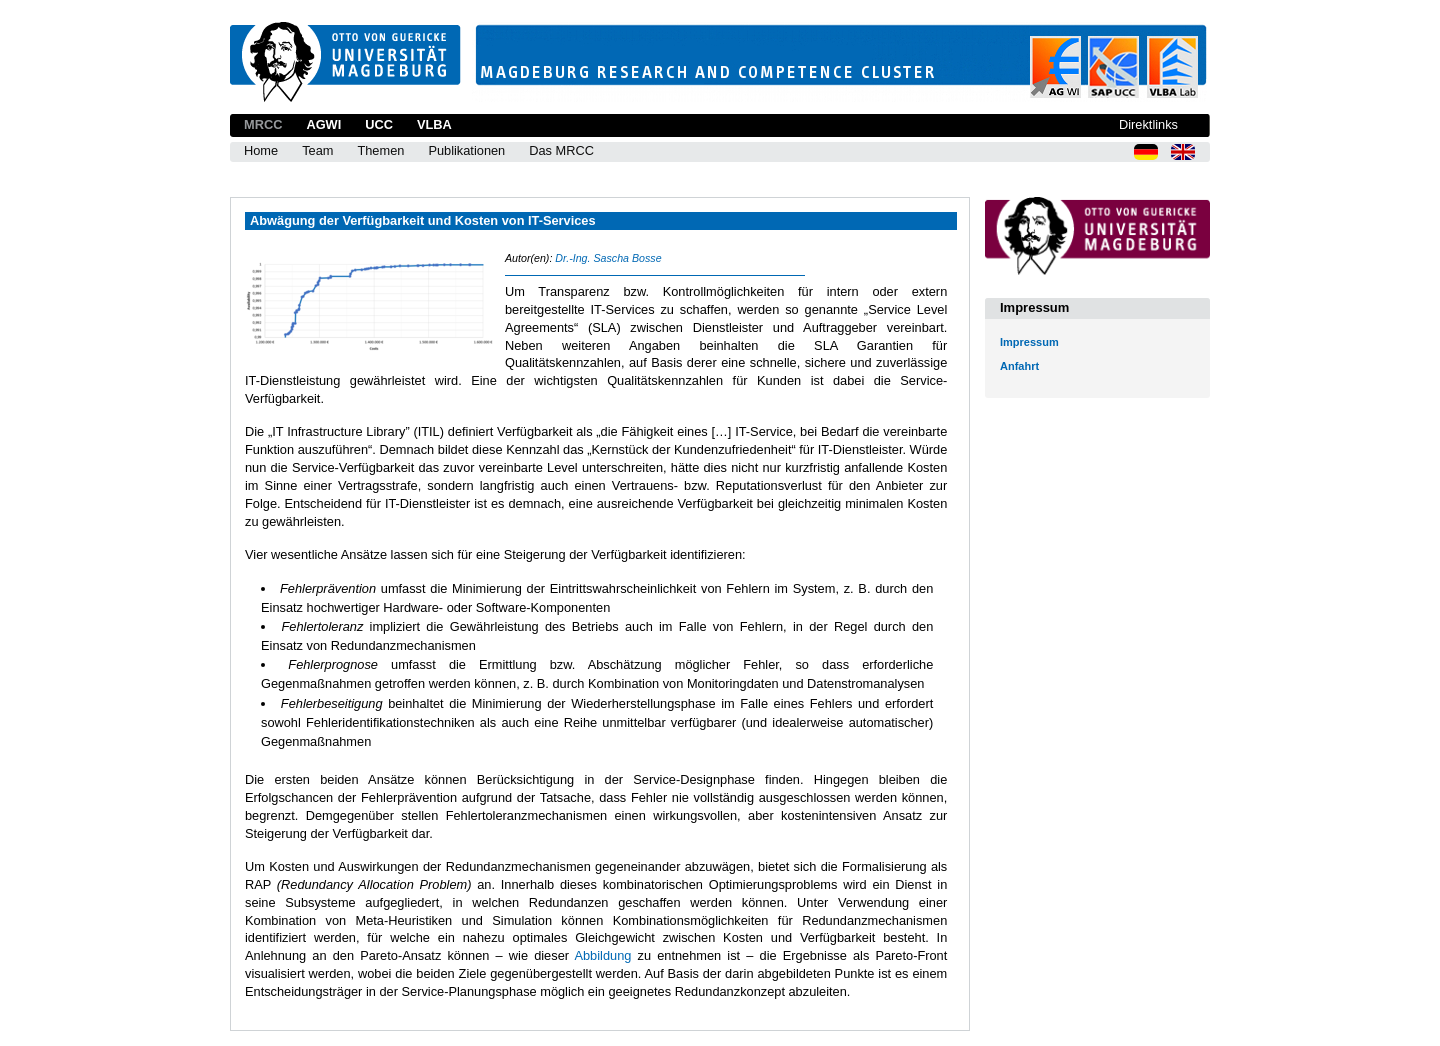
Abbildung (602, 955)
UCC (379, 124)
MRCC (263, 124)
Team (317, 150)
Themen (380, 150)
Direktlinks (1148, 124)
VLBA (434, 124)
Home (261, 150)
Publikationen (466, 150)
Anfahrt (1019, 366)
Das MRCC (561, 150)
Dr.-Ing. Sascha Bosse (608, 258)
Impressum (1029, 342)
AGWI (323, 124)
